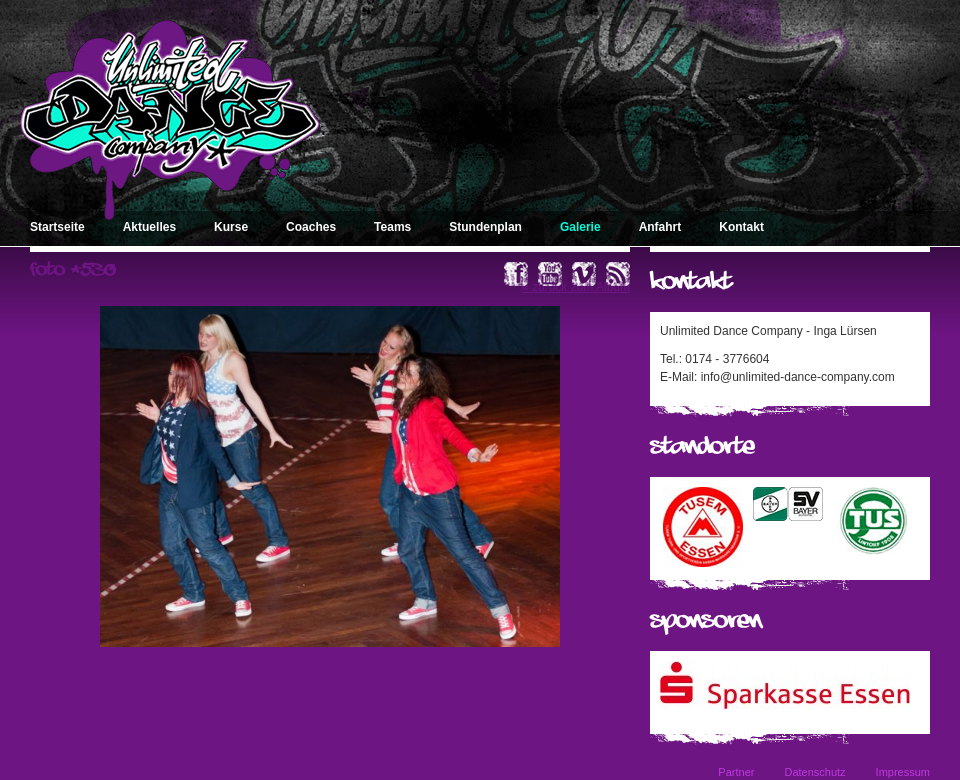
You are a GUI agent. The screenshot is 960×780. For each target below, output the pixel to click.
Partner (736, 772)
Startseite (57, 227)
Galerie (580, 227)
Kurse (231, 227)
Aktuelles (149, 227)
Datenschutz (814, 772)
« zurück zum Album (576, 287)
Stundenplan (485, 227)
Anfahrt (660, 227)
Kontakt (741, 227)
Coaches (311, 227)
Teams (392, 227)
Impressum (903, 772)
